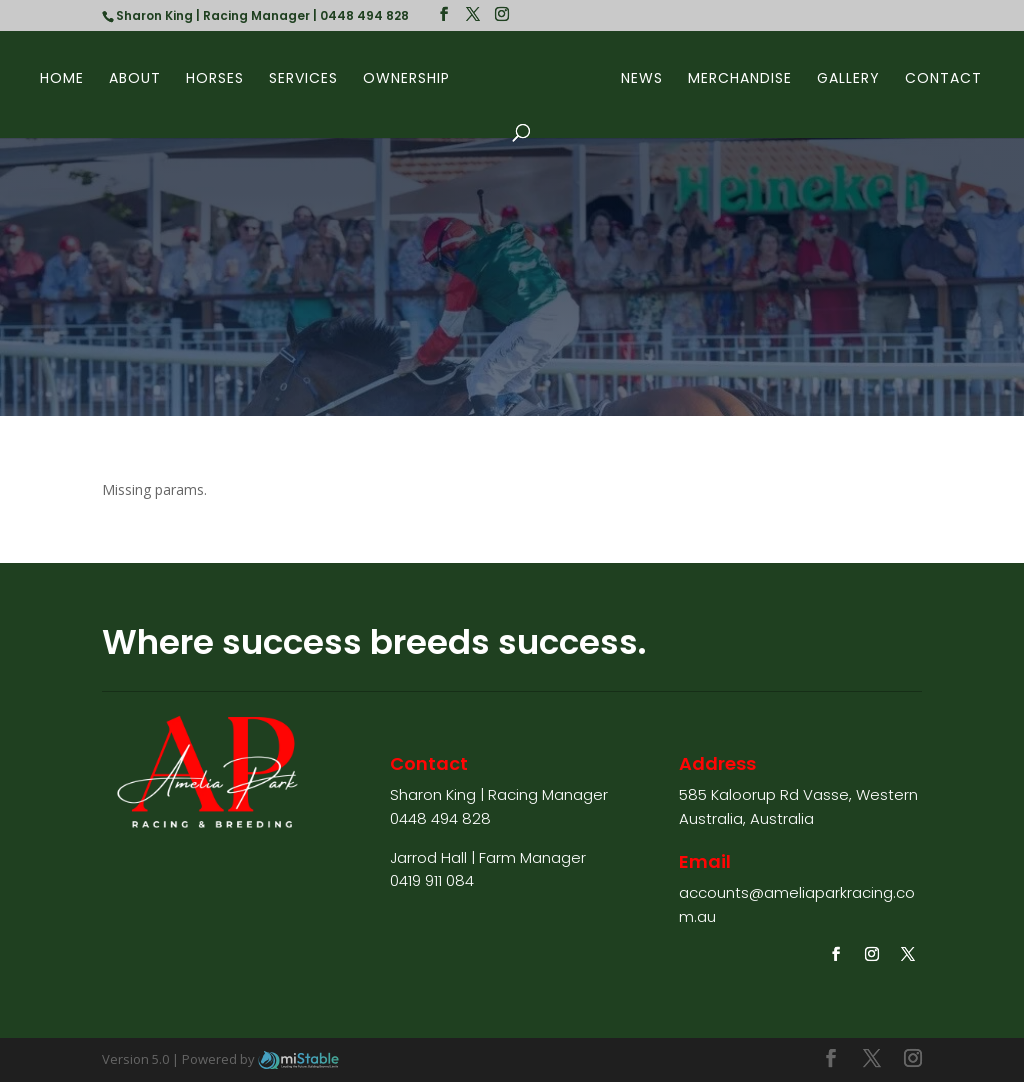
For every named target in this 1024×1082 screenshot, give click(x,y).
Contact (943, 79)
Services (303, 79)
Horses (215, 79)
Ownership (406, 79)
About (135, 79)
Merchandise (740, 79)
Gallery (848, 79)
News (642, 79)
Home (62, 79)
